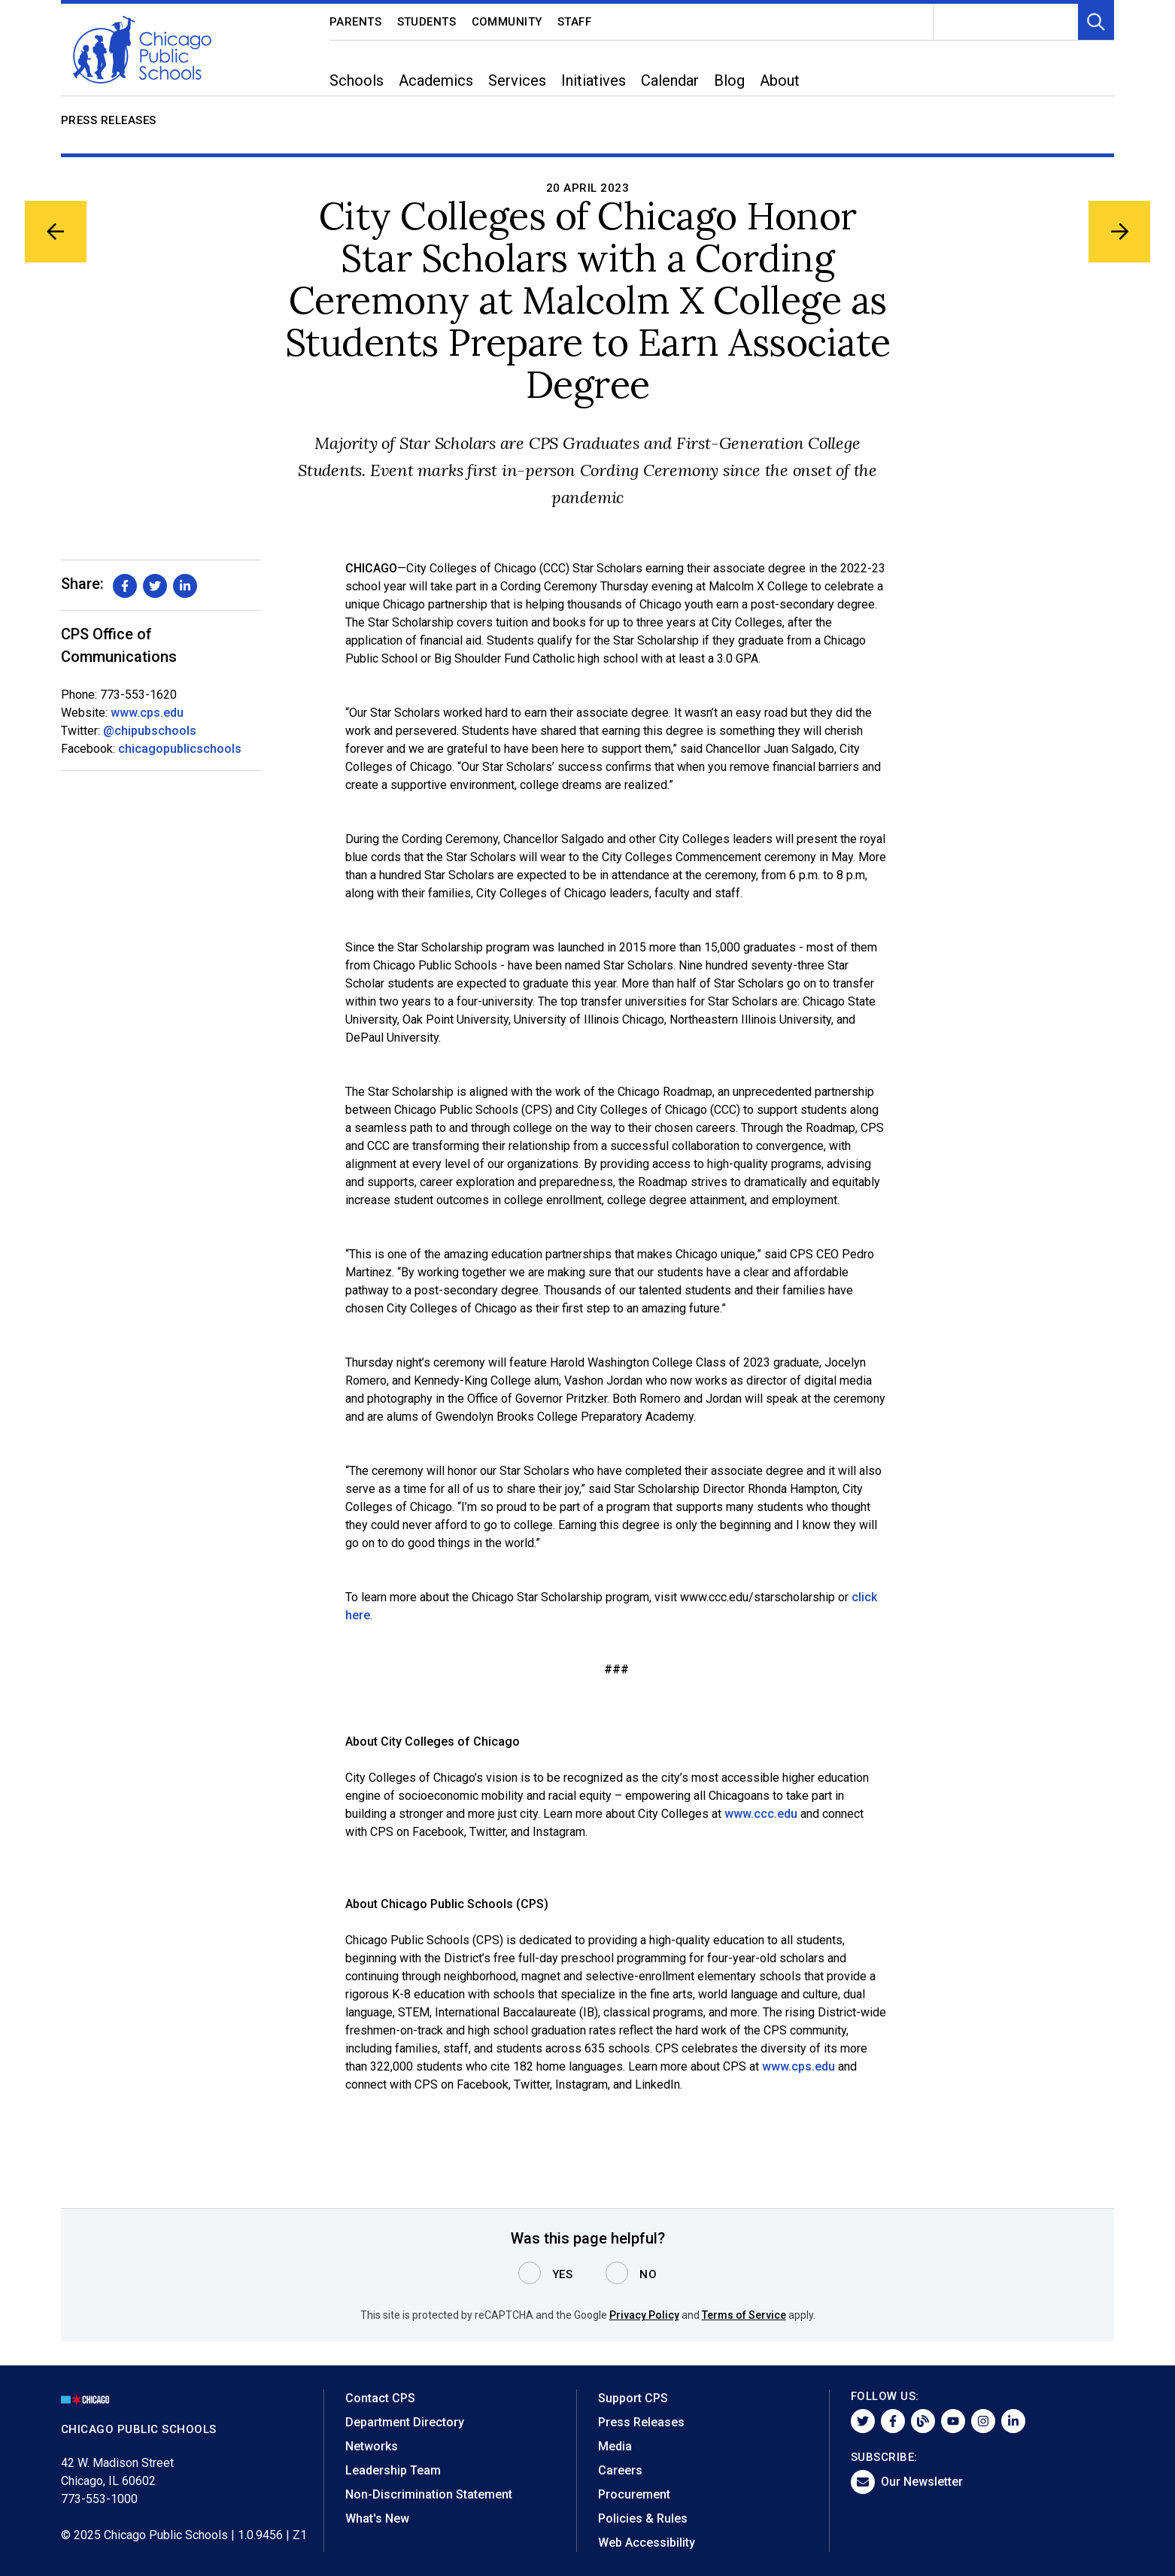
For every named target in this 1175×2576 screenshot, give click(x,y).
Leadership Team (393, 2470)
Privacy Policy (644, 2315)
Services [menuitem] (517, 80)
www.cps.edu (147, 712)
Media (615, 2446)
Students (427, 22)
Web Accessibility (646, 2542)
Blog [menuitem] (729, 80)
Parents (355, 22)
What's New (377, 2518)
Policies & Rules (643, 2518)
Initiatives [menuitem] (593, 80)
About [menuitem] (780, 80)
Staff (574, 22)
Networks (371, 2446)
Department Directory (404, 2422)
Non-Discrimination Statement (428, 2494)
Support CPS (633, 2398)
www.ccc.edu (760, 1814)
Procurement (634, 2494)
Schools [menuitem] (356, 80)
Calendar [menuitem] (670, 80)
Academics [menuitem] (436, 80)
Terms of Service (744, 2315)
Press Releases (108, 120)
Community (507, 22)
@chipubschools (149, 731)
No (648, 2274)
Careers (620, 2470)
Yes (562, 2274)
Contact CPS (380, 2398)
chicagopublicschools (179, 749)
